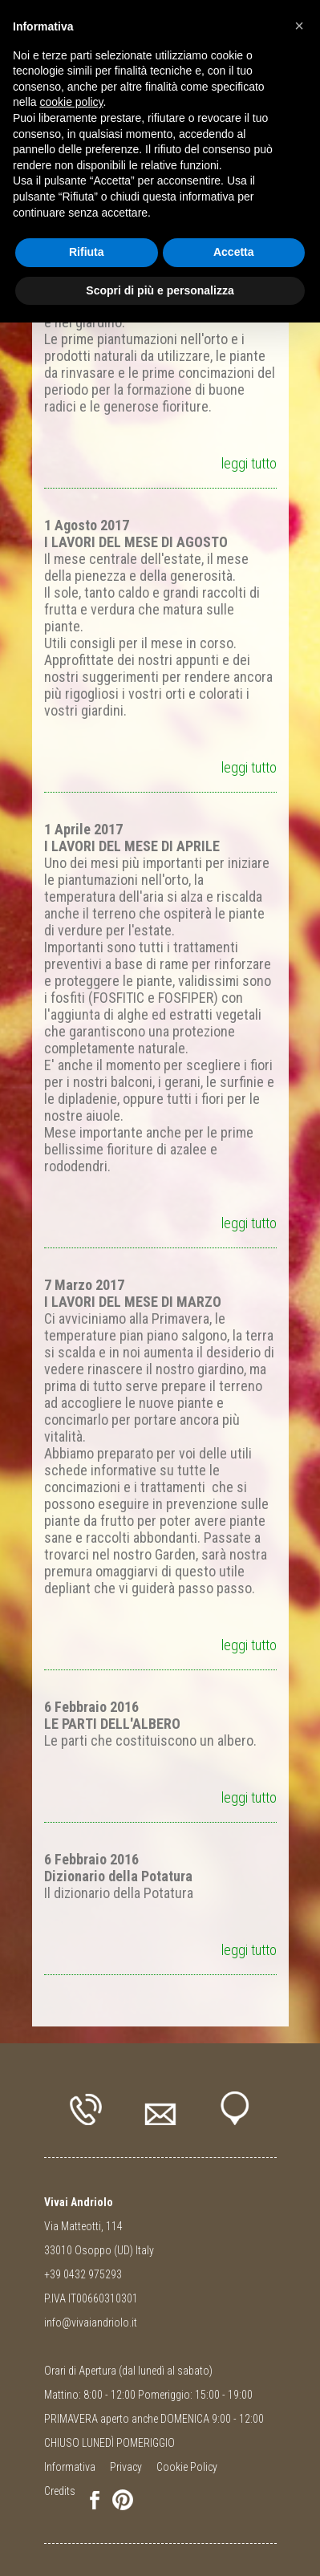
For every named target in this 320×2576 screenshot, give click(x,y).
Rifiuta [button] (86, 251)
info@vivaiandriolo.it (90, 2322)
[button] (299, 26)
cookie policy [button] (71, 101)
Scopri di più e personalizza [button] (159, 290)
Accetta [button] (233, 251)
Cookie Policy (186, 2466)
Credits (59, 2491)
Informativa (69, 2466)
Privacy (126, 2466)
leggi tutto (249, 463)
